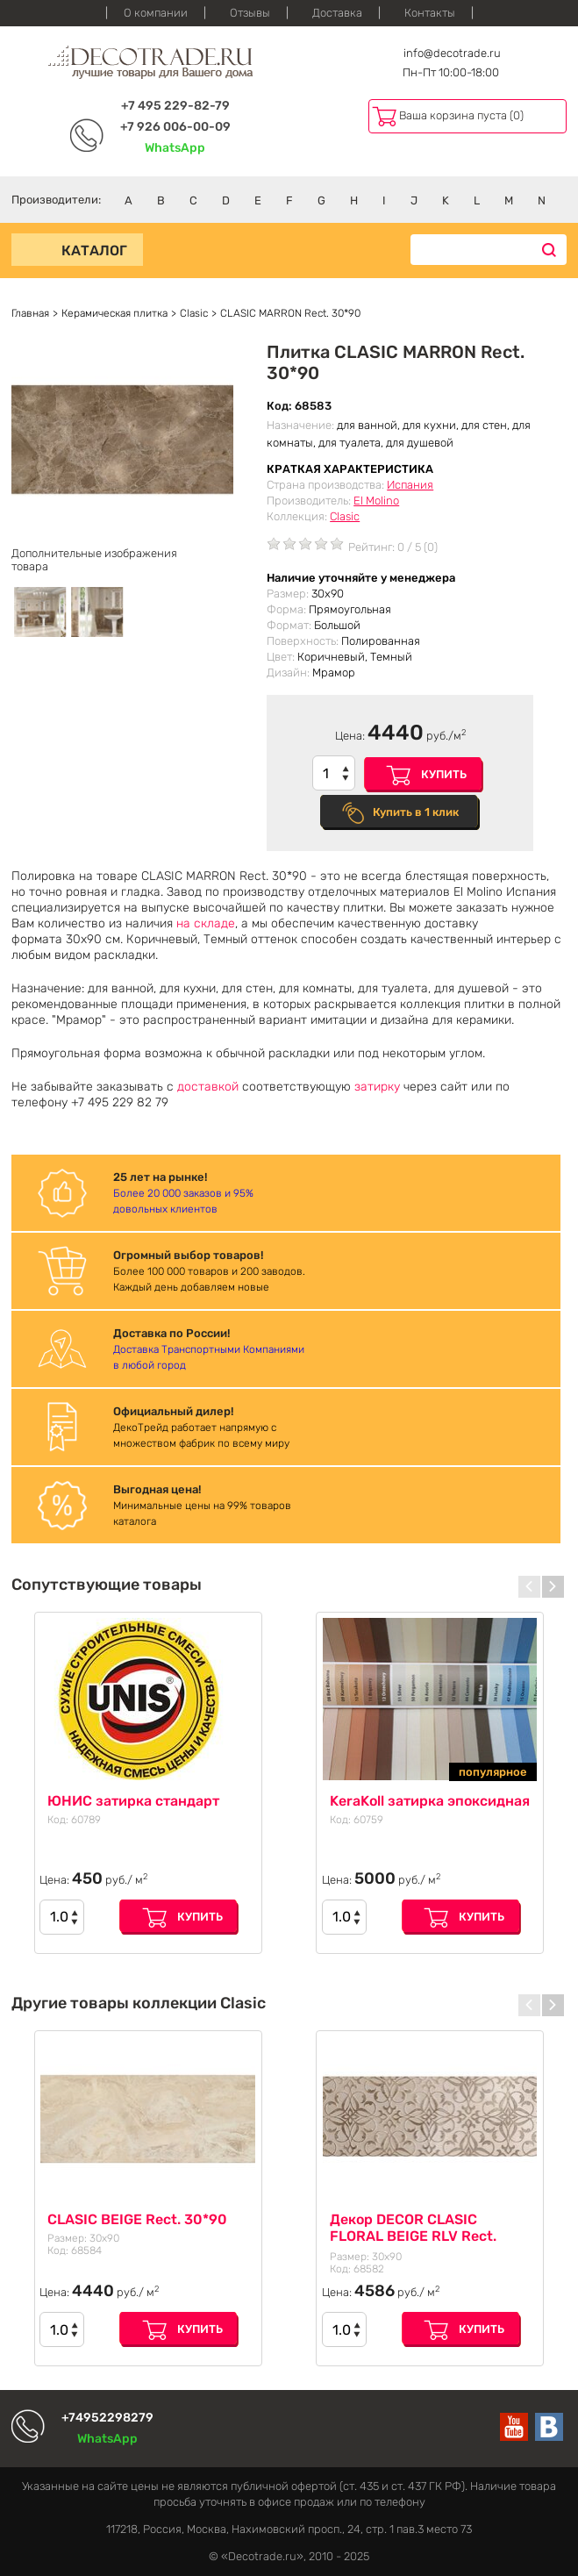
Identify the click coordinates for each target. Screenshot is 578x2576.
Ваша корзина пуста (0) (461, 115)
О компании (156, 12)
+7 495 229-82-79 (175, 105)
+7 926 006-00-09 (175, 126)
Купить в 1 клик (416, 812)
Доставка (337, 12)
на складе (205, 923)
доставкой (208, 1086)
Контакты (429, 12)
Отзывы (250, 12)
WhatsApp (175, 147)
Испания (410, 484)
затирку (377, 1086)
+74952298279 (107, 2417)
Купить (444, 774)
